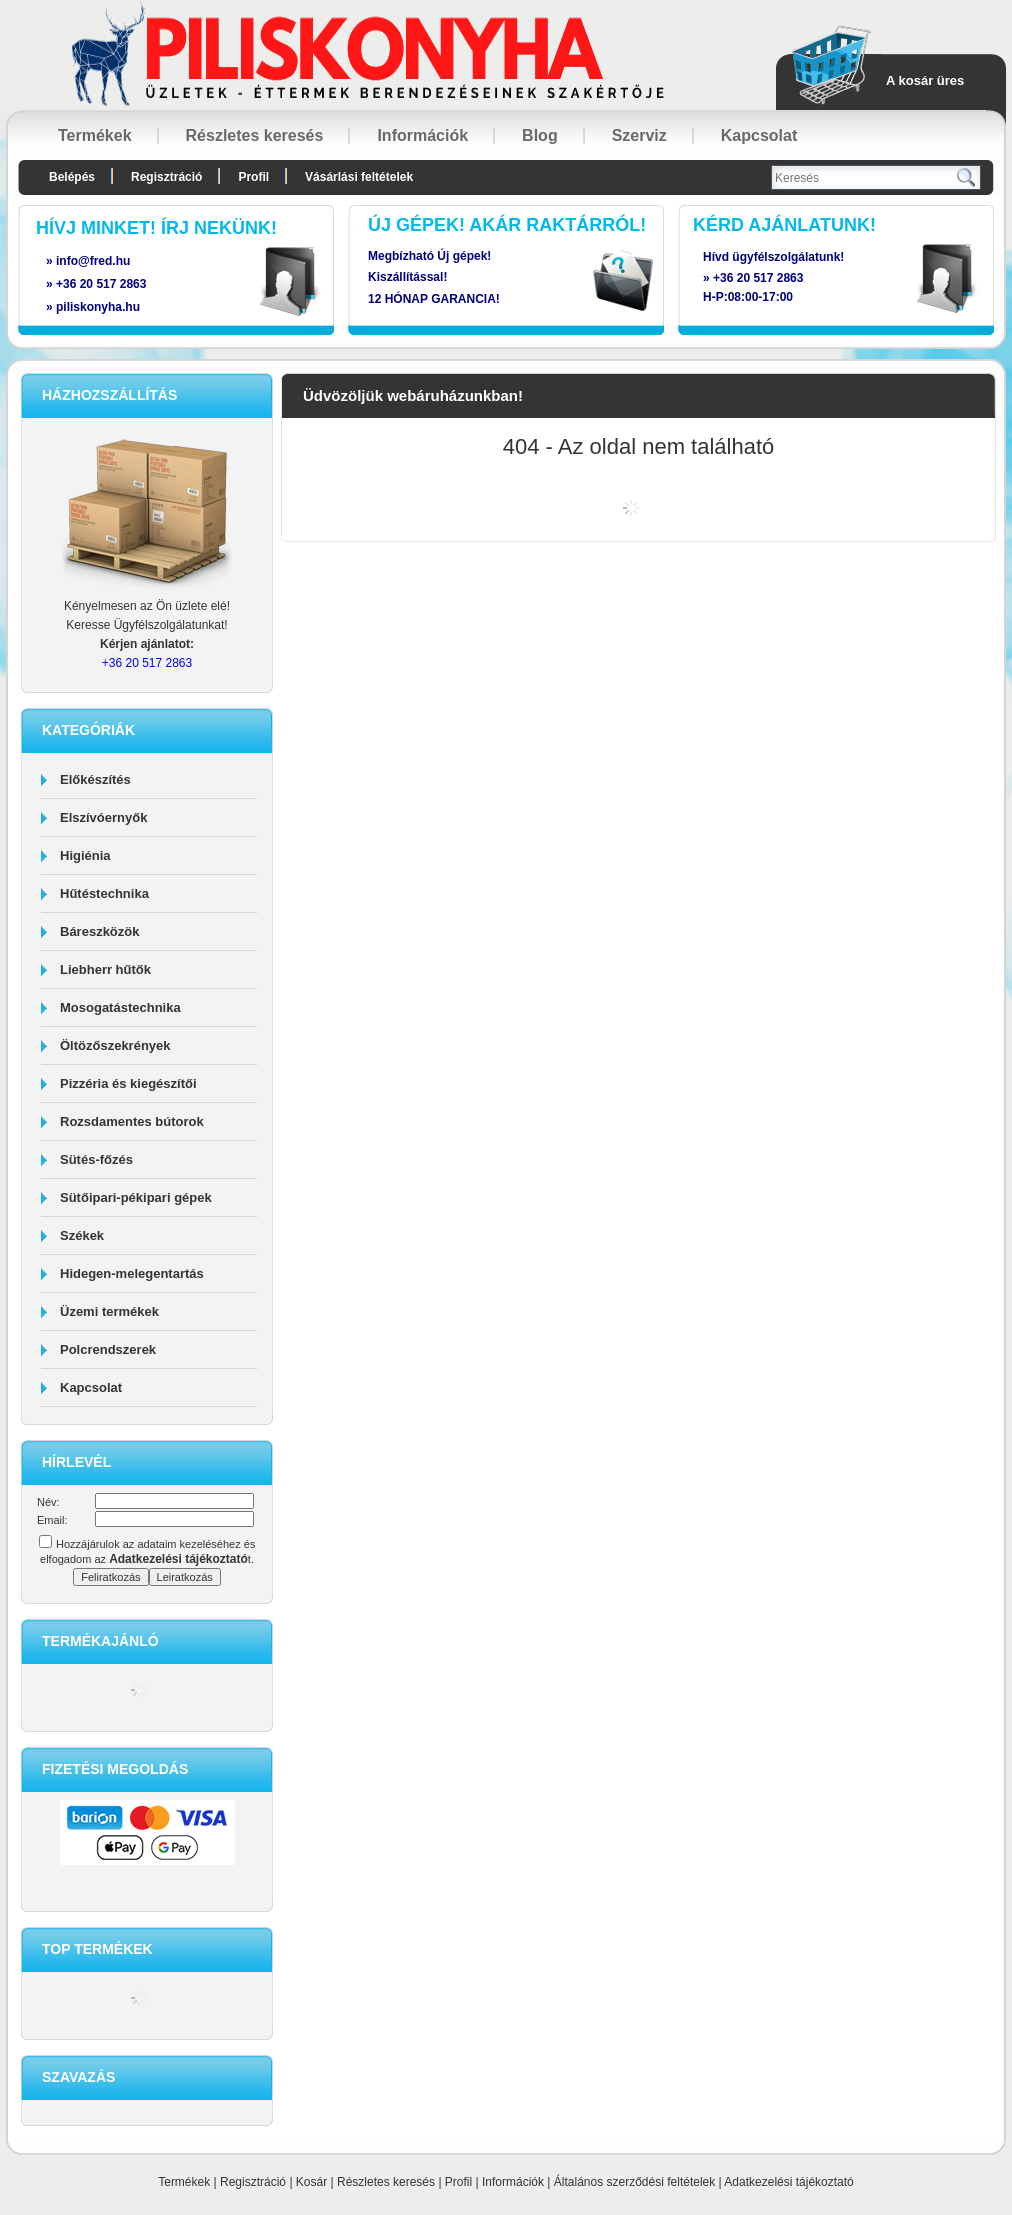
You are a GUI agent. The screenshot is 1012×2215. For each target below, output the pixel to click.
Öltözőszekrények (115, 1045)
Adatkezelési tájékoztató (788, 2182)
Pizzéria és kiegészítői (128, 1083)
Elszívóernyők (103, 817)
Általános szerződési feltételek (634, 2182)
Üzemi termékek (109, 1311)
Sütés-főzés (96, 1159)
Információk (513, 2182)
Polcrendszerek (108, 1349)
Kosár (311, 2182)
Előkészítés (95, 779)
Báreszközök (99, 931)
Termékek (184, 2182)
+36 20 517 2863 (758, 278)
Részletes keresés (386, 2182)
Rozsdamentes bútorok (132, 1121)
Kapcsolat (91, 1387)
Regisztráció (253, 2182)
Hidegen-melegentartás (132, 1273)
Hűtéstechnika (104, 893)
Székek (82, 1235)
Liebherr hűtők (105, 969)
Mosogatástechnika (120, 1007)
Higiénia (85, 855)
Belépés (72, 177)
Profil (458, 2182)
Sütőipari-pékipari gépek (136, 1197)
